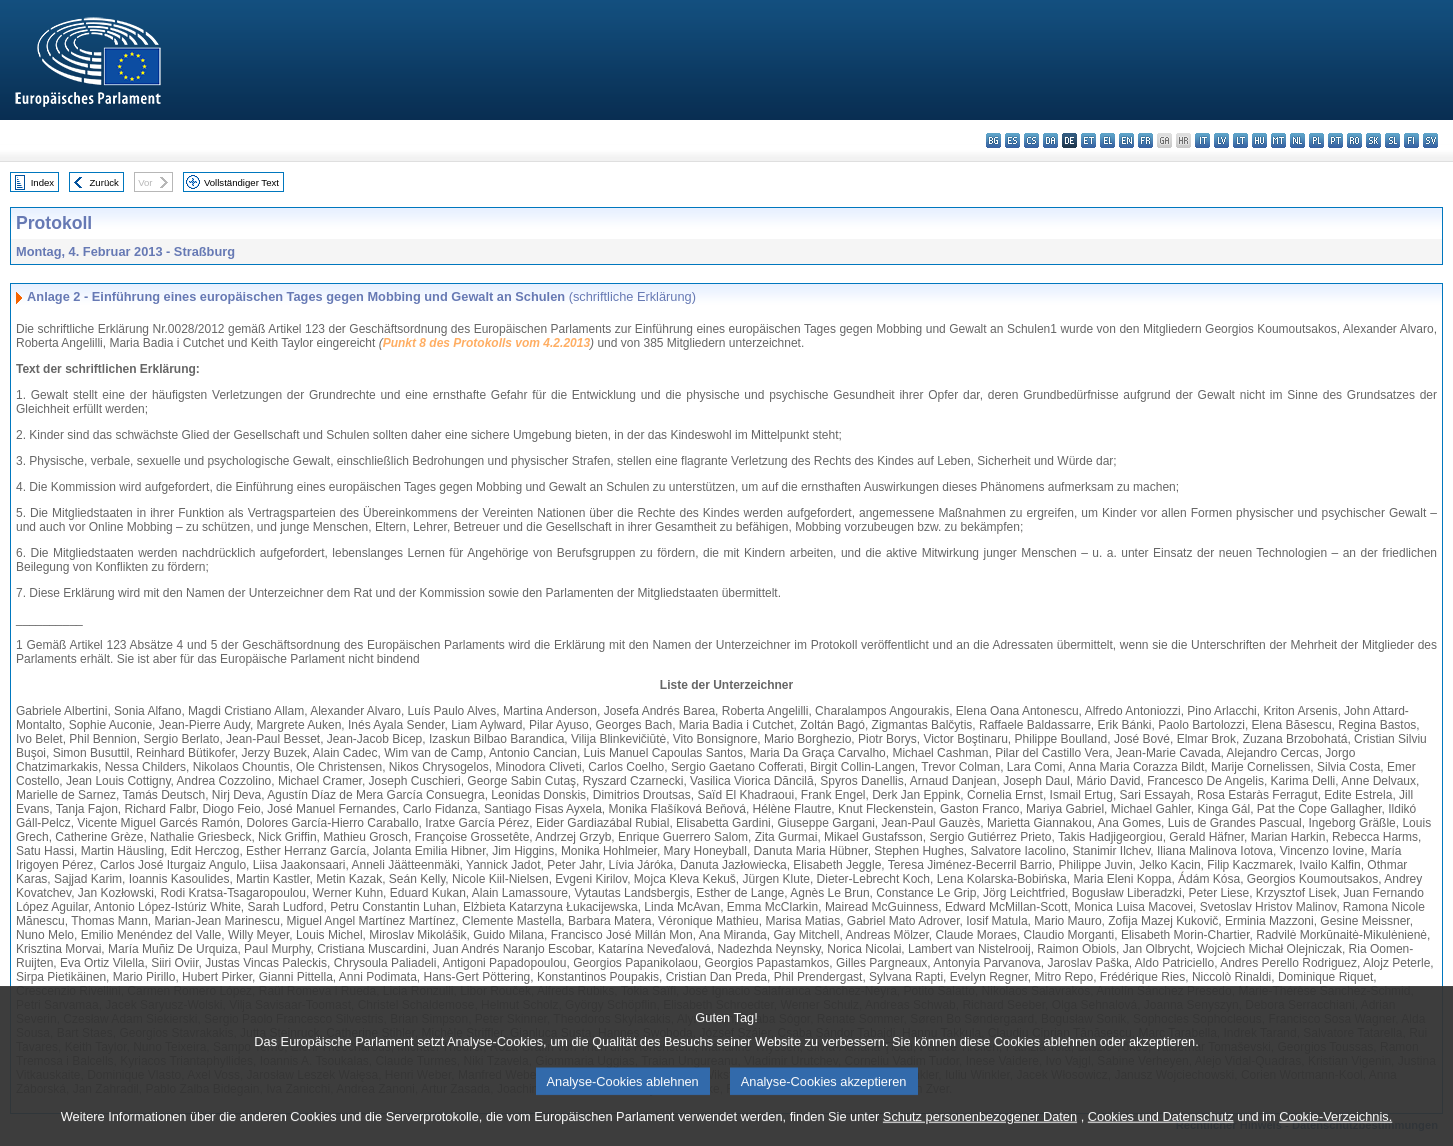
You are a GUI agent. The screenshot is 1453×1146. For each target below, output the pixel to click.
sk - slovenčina (1373, 140)
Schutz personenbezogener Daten (980, 1128)
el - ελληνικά (1107, 140)
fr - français (1145, 140)
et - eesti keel (1088, 140)
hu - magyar (1259, 140)
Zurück (104, 182)
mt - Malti (1278, 140)
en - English (1126, 140)
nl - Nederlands (1297, 140)
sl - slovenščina (1392, 140)
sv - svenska (1430, 140)
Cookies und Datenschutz (1161, 1128)
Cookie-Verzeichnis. (1335, 1128)
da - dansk (1050, 140)
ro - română (1354, 140)
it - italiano (1202, 140)
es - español (1012, 140)
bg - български (993, 140)
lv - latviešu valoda (1221, 140)
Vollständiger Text (241, 182)
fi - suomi (1411, 140)
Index (42, 182)
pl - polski (1316, 140)
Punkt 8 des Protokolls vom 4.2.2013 (486, 343)
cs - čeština (1031, 140)
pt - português (1335, 140)
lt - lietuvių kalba (1240, 140)
